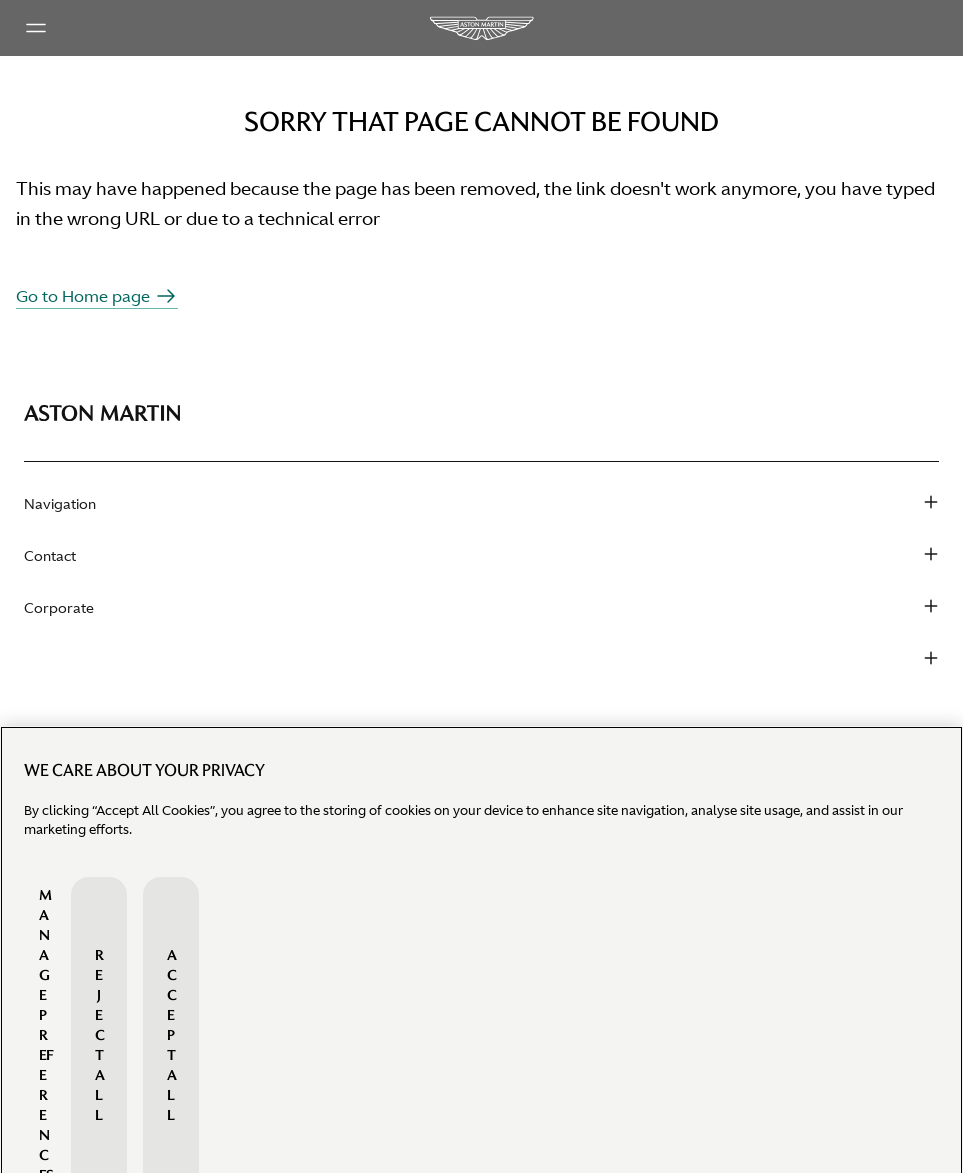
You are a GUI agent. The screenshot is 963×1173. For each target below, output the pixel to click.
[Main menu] (36, 28)
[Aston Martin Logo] (481, 28)
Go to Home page (97, 296)
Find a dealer (66, 732)
